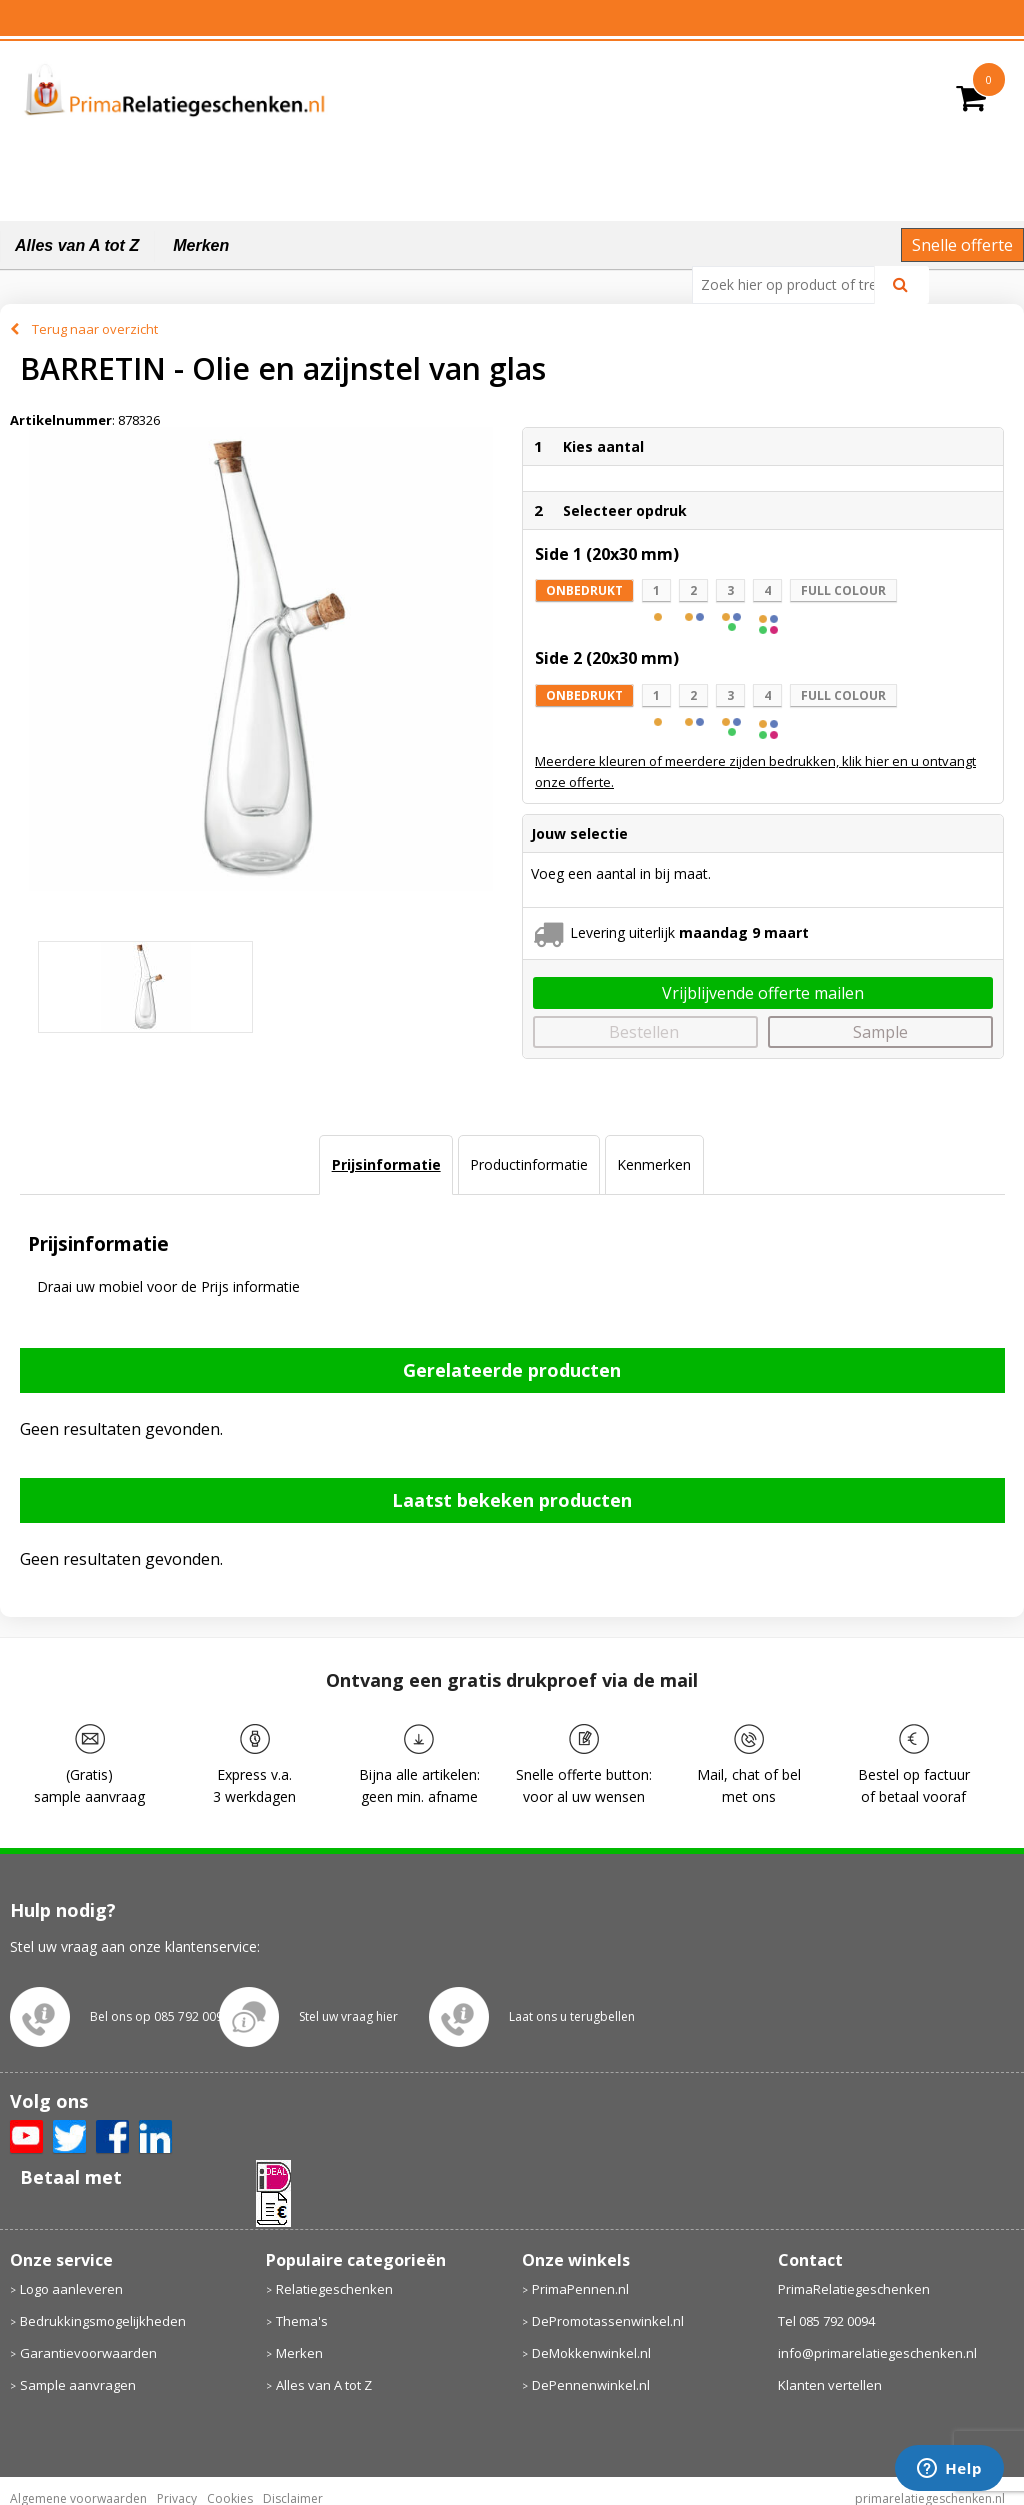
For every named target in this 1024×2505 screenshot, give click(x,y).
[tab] (385, 1165)
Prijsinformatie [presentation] (386, 1164)
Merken (201, 245)
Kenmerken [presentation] (654, 1164)
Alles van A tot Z (77, 245)
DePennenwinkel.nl (591, 2385)
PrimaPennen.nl (580, 2289)
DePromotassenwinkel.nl (608, 2321)
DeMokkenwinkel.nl (591, 2353)
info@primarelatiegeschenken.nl (877, 2353)
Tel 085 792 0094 (826, 2321)
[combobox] (791, 285)
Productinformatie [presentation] (529, 1164)
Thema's (302, 2321)
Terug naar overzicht (95, 329)
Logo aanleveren (71, 2289)
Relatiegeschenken (334, 2289)
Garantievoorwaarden (88, 2353)
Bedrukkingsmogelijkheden (103, 2321)
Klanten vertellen (830, 2385)
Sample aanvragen (78, 2385)
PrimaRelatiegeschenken (854, 2289)
